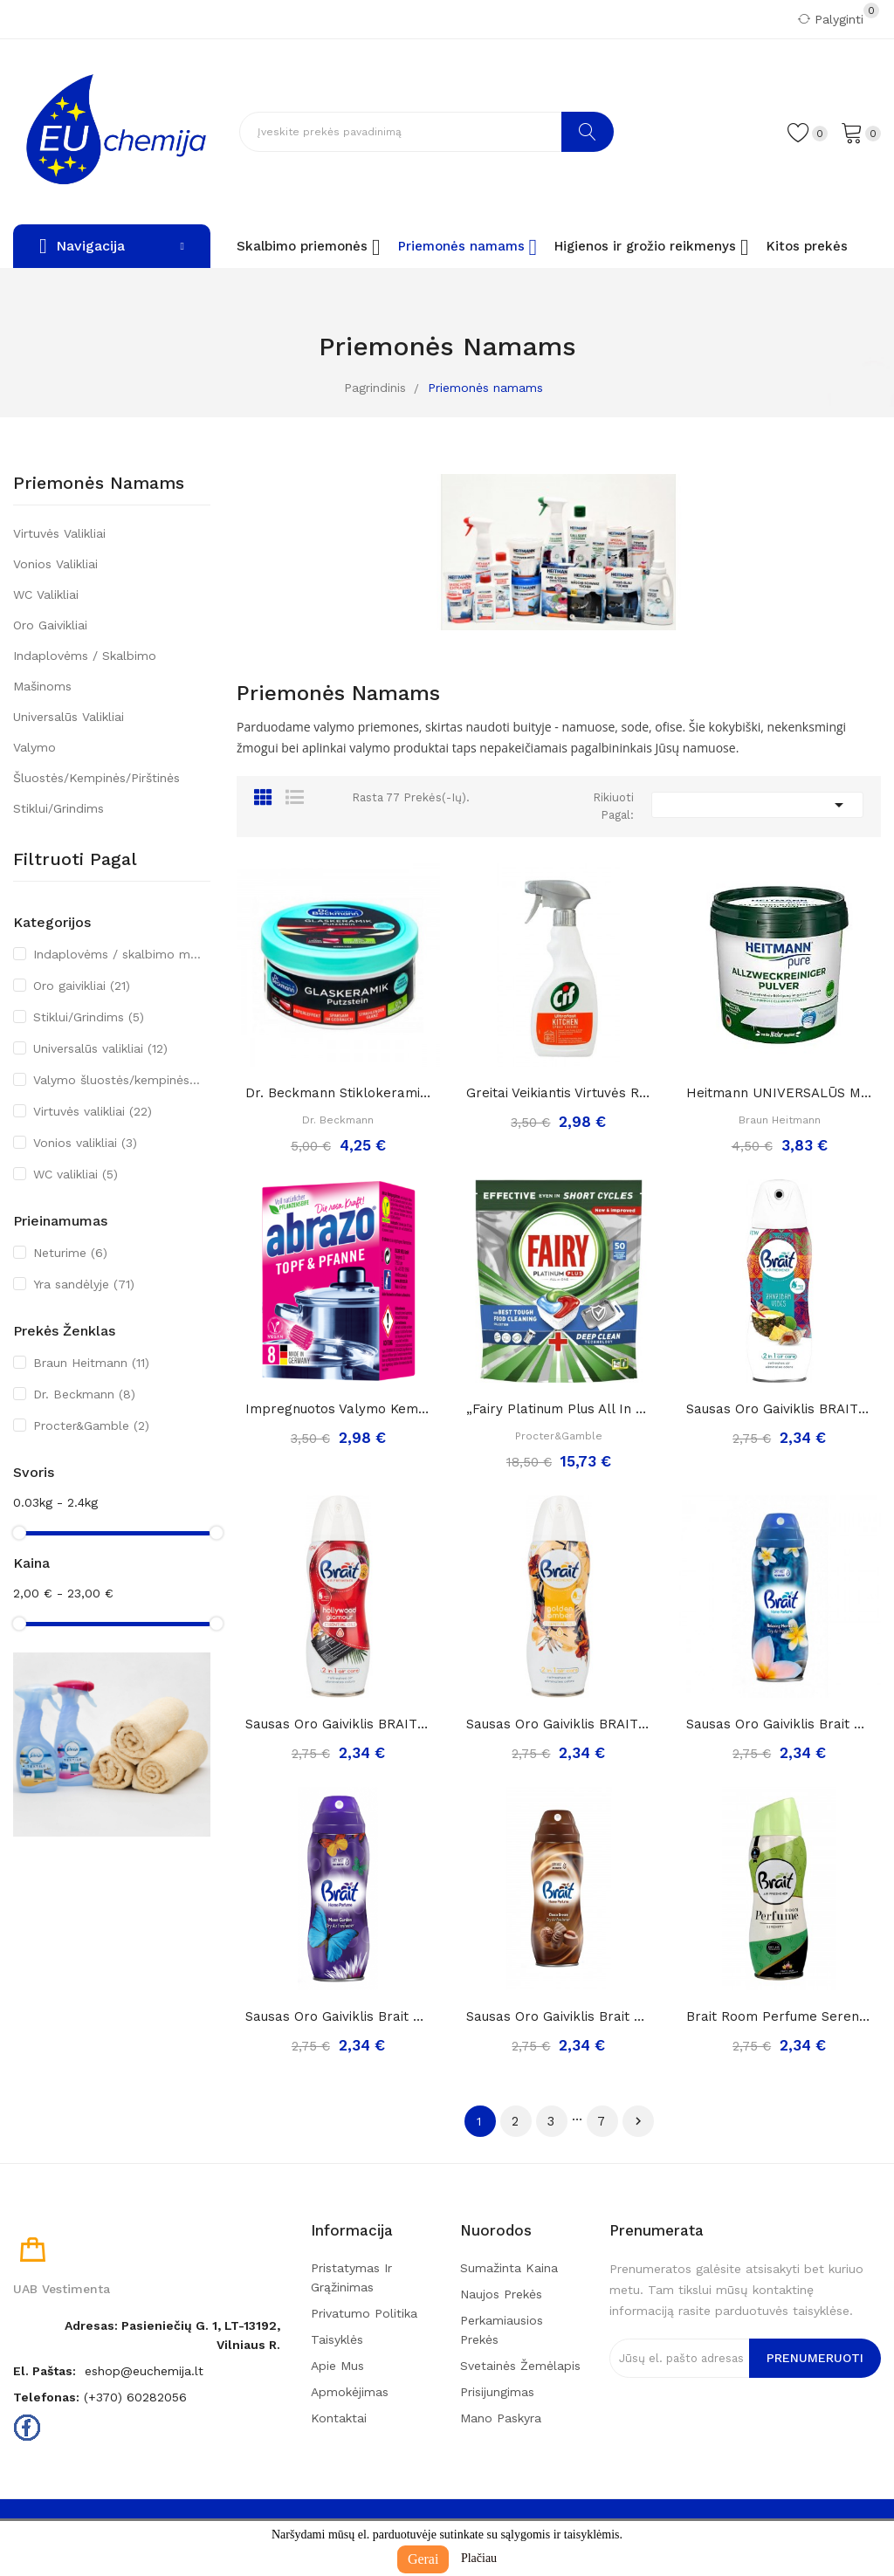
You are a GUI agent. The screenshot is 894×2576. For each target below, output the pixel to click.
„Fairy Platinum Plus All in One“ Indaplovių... (559, 1409)
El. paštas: (44, 2371)
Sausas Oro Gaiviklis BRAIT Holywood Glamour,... (338, 1724)
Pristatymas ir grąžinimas (351, 2277)
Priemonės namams (98, 483)
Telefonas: (46, 2397)
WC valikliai (46, 594)
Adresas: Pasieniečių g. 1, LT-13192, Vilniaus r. (172, 2335)
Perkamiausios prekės (501, 2329)
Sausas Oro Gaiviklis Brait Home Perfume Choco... (559, 2016)
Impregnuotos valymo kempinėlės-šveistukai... (338, 1409)
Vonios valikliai (55, 564)
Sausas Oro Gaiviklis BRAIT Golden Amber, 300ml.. (559, 1724)
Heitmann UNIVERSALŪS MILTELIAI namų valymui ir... (779, 1093)
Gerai (423, 2559)
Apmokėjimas (350, 2392)
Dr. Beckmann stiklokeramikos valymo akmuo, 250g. (338, 1093)
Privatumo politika (364, 2313)
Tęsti (638, 2121)
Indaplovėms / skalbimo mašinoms (84, 671)
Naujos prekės (501, 2294)
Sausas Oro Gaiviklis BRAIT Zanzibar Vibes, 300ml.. (779, 1409)
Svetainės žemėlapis (520, 2366)
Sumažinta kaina (509, 2268)
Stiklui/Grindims (58, 808)
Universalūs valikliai (68, 717)
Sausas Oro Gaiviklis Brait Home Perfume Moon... (338, 2016)
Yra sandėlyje (83, 1284)
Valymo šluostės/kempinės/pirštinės (96, 762)
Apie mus (337, 2366)
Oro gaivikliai (50, 625)
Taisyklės (337, 2339)
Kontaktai (339, 2418)
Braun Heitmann (91, 1363)
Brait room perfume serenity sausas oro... (779, 2016)
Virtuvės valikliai (59, 533)
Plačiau (479, 2558)
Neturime (70, 1253)
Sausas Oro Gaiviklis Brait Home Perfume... (779, 1724)
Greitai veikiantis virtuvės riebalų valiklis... (559, 1093)
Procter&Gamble (91, 1425)
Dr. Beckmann (84, 1394)
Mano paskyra (500, 2418)
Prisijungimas (497, 2392)
